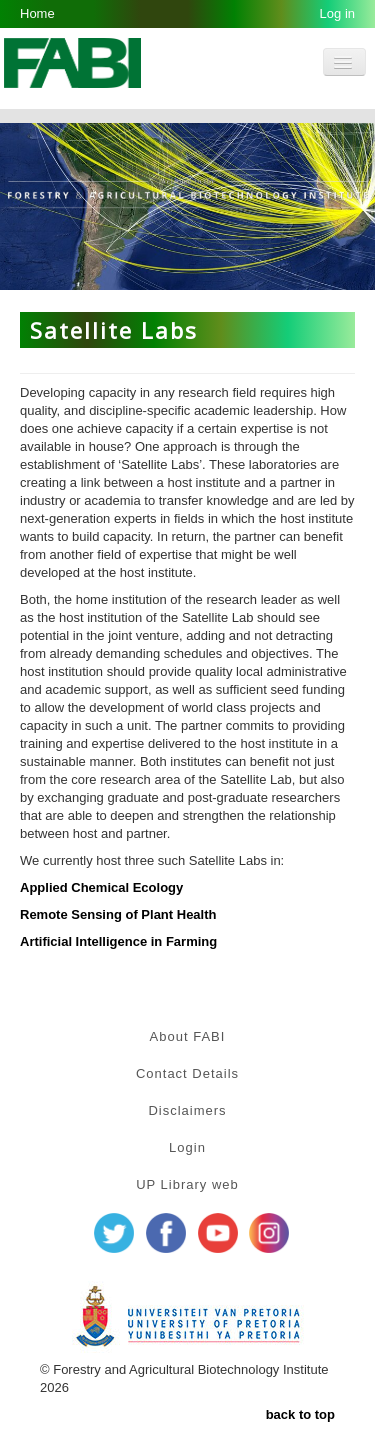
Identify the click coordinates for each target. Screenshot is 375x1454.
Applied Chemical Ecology (101, 887)
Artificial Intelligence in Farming (118, 941)
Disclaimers (187, 1110)
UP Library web (187, 1184)
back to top (300, 1414)
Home (37, 13)
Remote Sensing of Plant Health (118, 914)
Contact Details (187, 1073)
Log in (337, 13)
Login (187, 1147)
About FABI (188, 1036)
